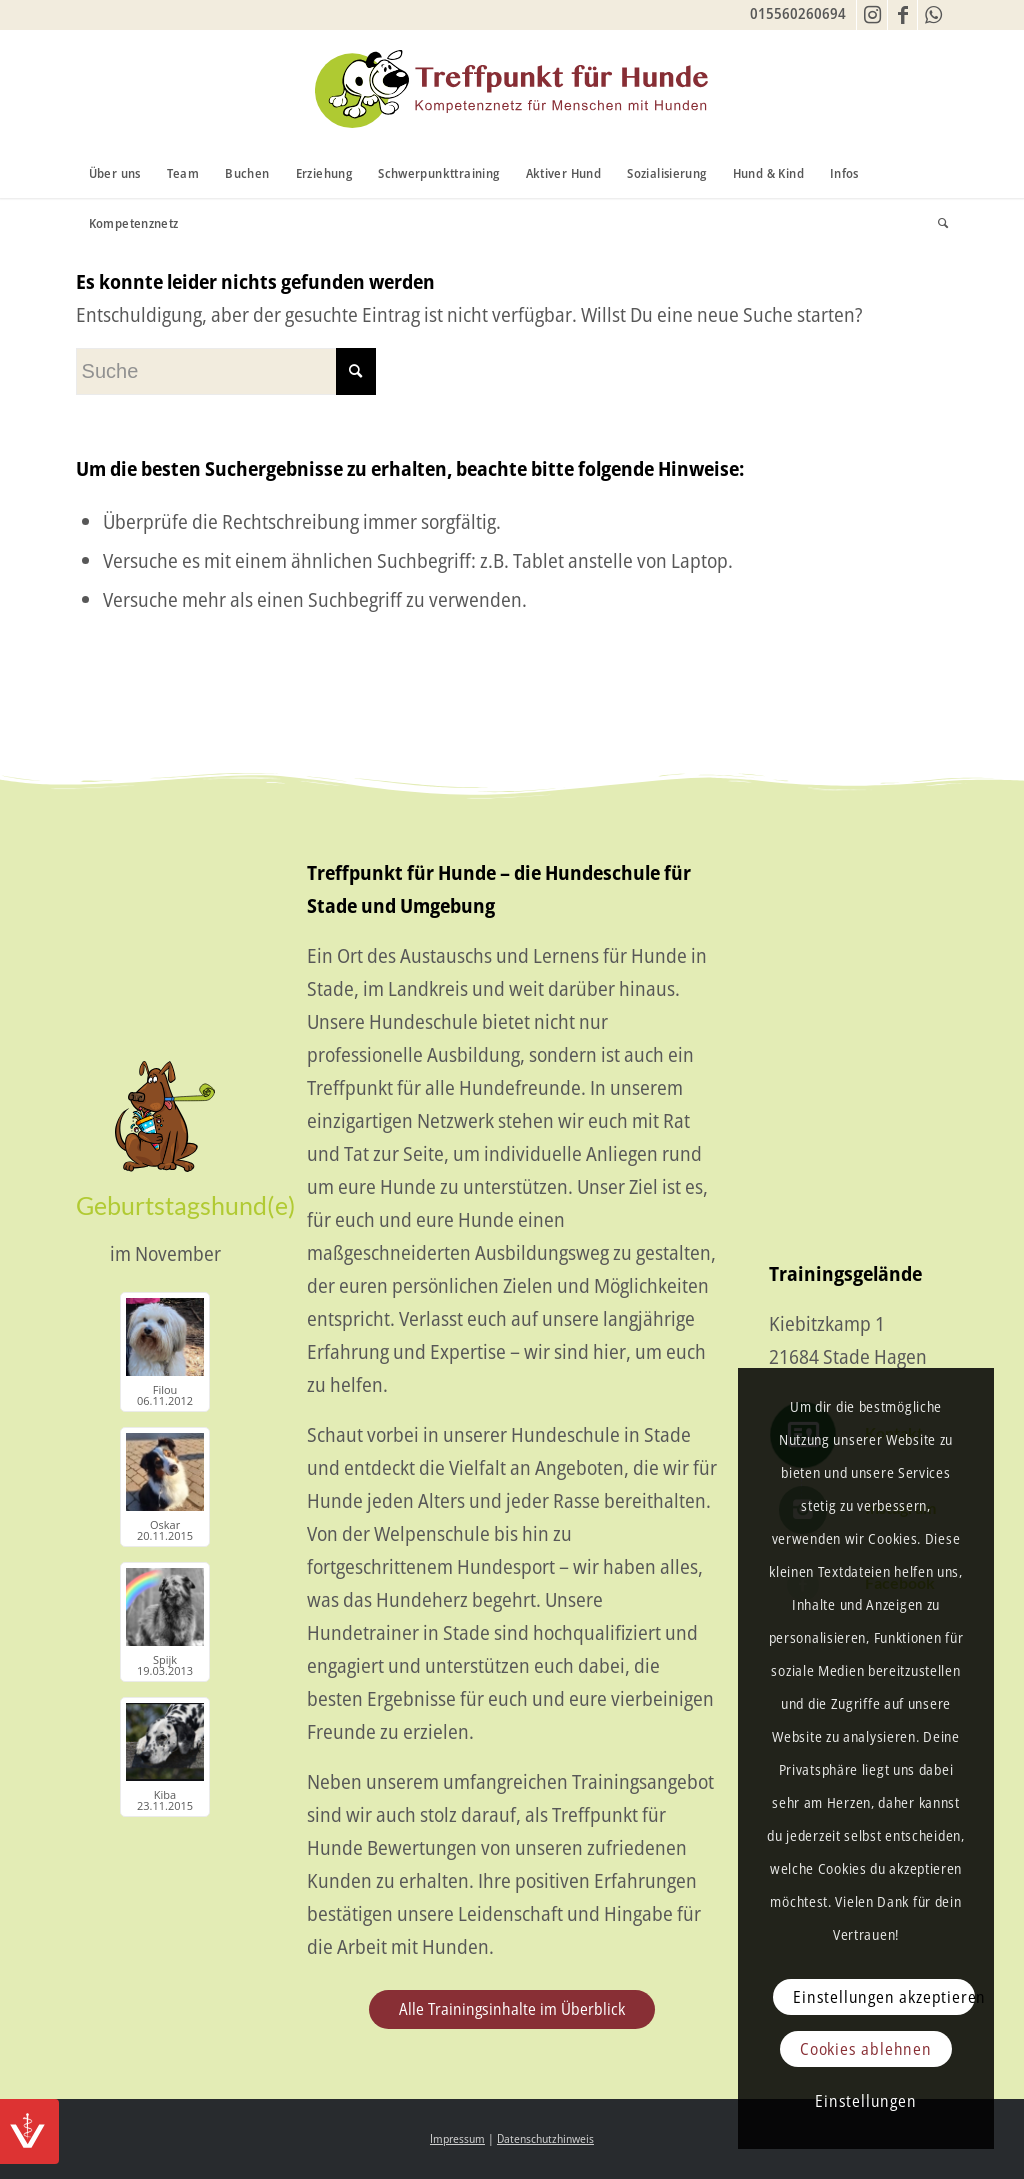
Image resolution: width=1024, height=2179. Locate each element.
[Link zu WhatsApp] (933, 15)
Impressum (457, 2138)
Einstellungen (865, 2101)
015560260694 (798, 13)
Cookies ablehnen (866, 2049)
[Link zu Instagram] (872, 15)
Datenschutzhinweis (545, 2138)
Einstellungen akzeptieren (883, 1997)
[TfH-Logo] (512, 89)
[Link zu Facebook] (902, 15)
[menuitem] (115, 173)
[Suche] (936, 223)
